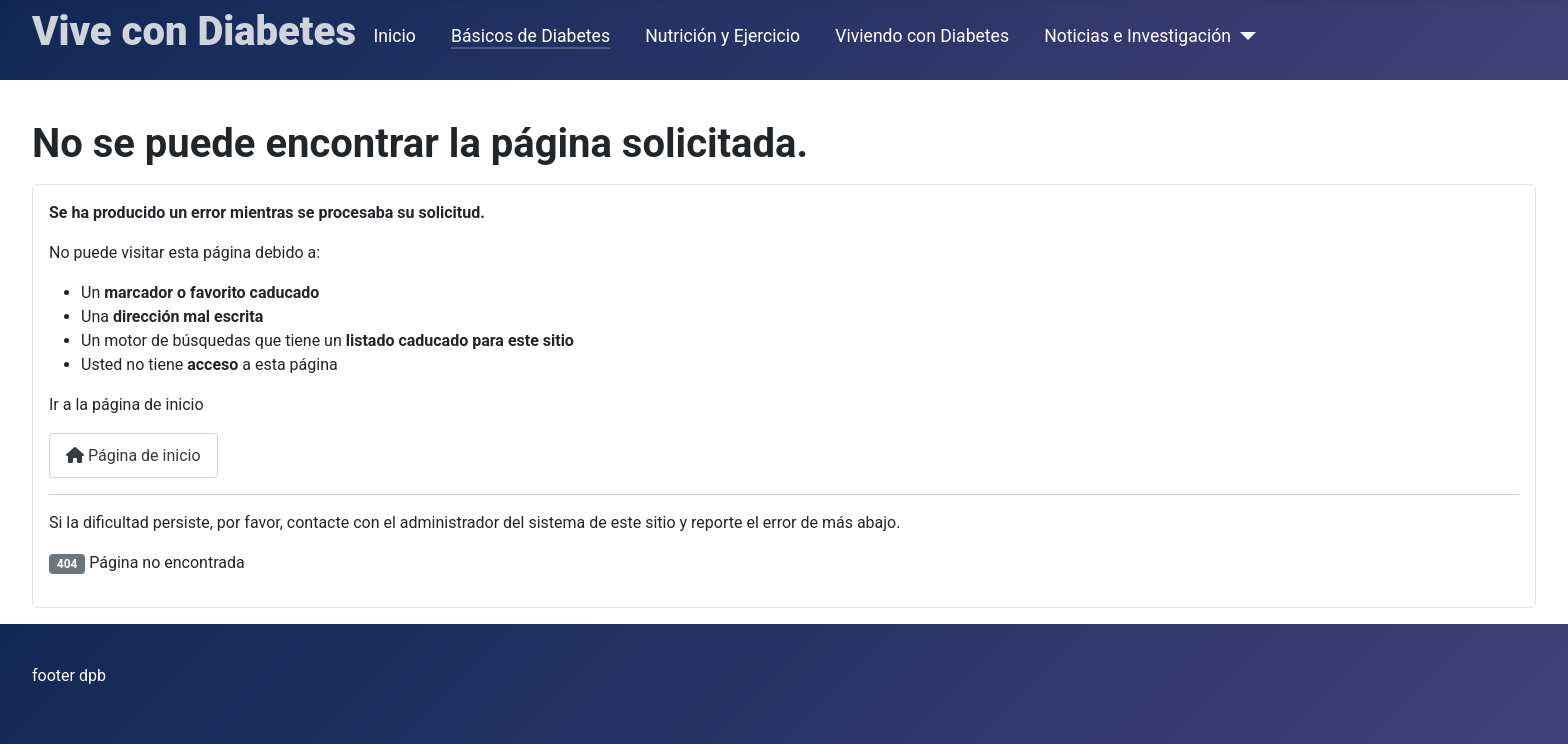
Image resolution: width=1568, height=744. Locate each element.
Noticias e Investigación (1137, 36)
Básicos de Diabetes (530, 36)
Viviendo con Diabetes (922, 36)
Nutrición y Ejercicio (722, 36)
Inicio (395, 36)
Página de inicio (133, 455)
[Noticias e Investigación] (1243, 36)
